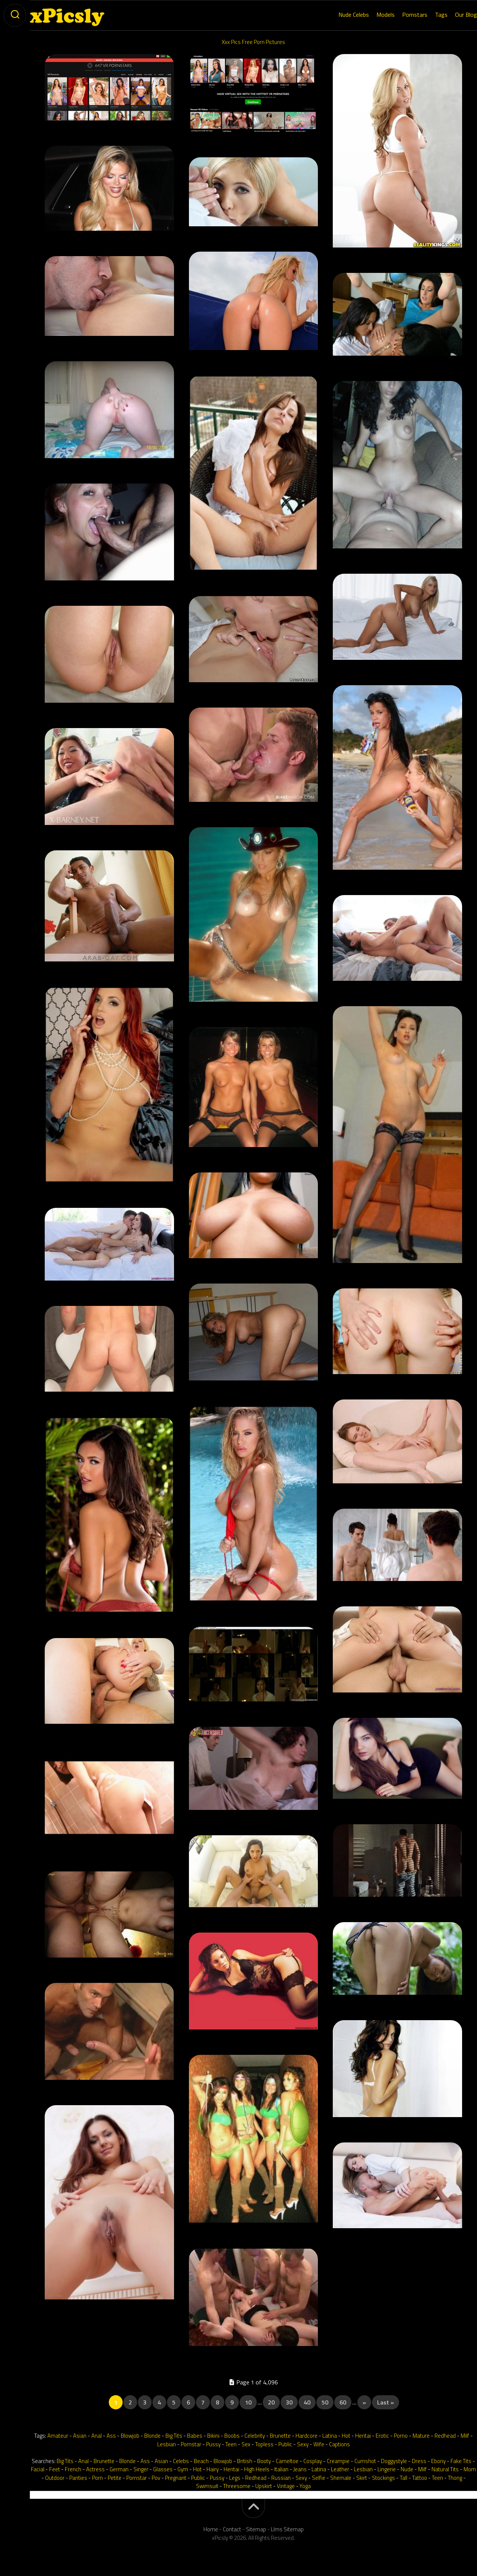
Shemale (340, 2477)
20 (271, 2402)
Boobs (232, 2435)
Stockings (383, 2477)
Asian (79, 2435)
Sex (245, 2444)
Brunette (280, 2435)
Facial (37, 2469)
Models (370, 14)
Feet (54, 2469)
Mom (470, 2469)
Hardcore (307, 2435)
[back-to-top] (253, 2508)
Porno (401, 2435)
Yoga (305, 2486)
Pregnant (175, 2477)
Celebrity (254, 2435)
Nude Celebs (338, 14)
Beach (201, 2461)
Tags (426, 14)
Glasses (163, 2469)
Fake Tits (461, 2461)
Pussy (213, 2444)
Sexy (303, 2444)
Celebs (181, 2461)
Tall (403, 2477)
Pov (156, 2477)
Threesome (236, 2486)
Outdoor (54, 2477)
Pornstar (191, 2444)
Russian (281, 2477)
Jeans (300, 2469)
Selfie (318, 2477)
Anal (96, 2435)
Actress (95, 2469)
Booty (264, 2461)
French (73, 2469)
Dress (419, 2461)
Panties (78, 2477)
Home (210, 2529)
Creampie (338, 2461)
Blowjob (130, 2435)
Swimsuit (207, 2486)
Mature (421, 2435)
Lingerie (387, 2469)
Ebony (438, 2461)
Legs (234, 2477)
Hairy (212, 2469)
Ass (111, 2435)
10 (248, 2402)
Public (285, 2444)
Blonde (152, 2435)
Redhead (445, 2435)
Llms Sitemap (287, 2529)
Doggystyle (394, 2461)
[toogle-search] (15, 15)
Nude (407, 2469)
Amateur (57, 2435)
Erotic (382, 2435)
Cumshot (365, 2461)
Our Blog (451, 14)
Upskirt (263, 2486)
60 (342, 2402)
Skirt (361, 2477)
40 (307, 2402)
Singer (140, 2469)
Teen (231, 2444)
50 (325, 2402)
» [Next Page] (364, 2402)
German (119, 2469)
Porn (97, 2477)
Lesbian (166, 2444)
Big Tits (173, 2435)
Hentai (363, 2435)
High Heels (256, 2469)
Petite (114, 2477)
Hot (346, 2435)
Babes (194, 2435)
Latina (329, 2435)
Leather (340, 2469)
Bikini (213, 2435)
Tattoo (419, 2477)
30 (289, 2402)
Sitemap (256, 2529)
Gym (182, 2469)
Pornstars (400, 14)
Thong (455, 2477)
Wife (318, 2444)
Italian (281, 2469)
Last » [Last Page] (385, 2402)
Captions (339, 2444)
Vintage (286, 2486)
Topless (264, 2444)
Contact (232, 2529)
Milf (465, 2435)
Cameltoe (287, 2461)
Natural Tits (445, 2469)
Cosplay (312, 2461)
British (244, 2461)
